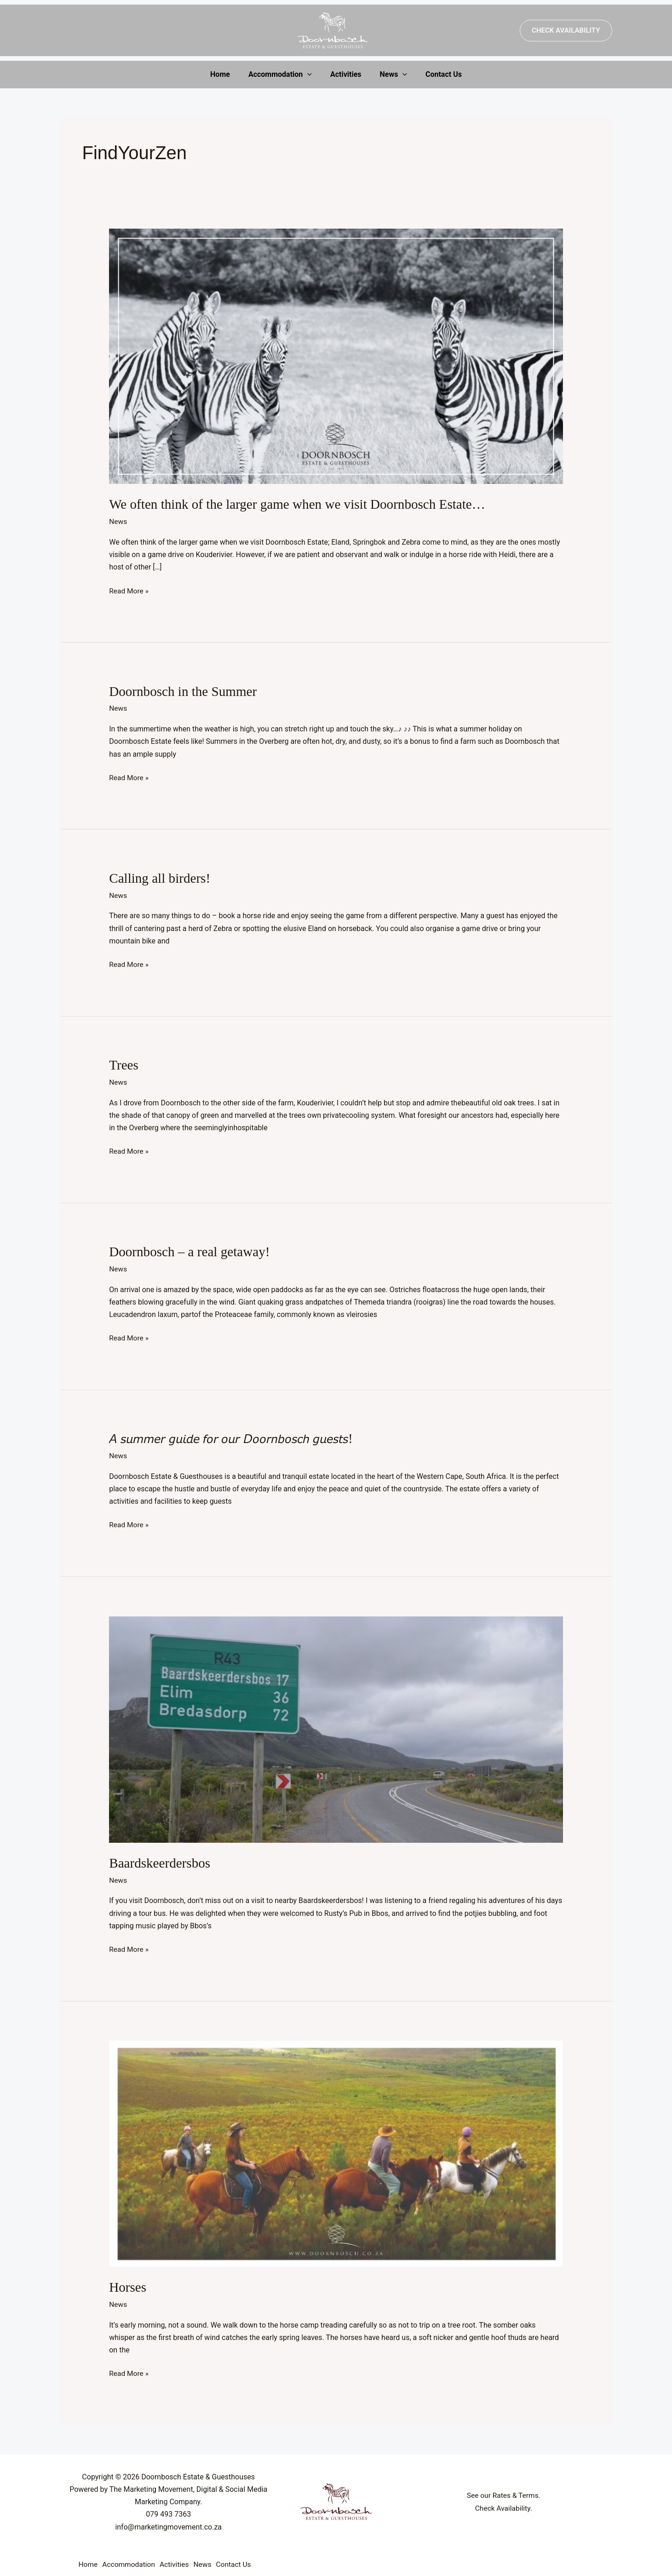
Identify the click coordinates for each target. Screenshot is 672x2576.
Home (227, 74)
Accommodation (284, 74)
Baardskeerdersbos (161, 1858)
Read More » (129, 589)
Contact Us (436, 74)
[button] (566, 30)
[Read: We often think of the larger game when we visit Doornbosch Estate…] (336, 355)
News (389, 74)
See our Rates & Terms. (503, 2490)
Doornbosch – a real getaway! (192, 1249)
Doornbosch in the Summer (185, 690)
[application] (311, 74)
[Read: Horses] (336, 2149)
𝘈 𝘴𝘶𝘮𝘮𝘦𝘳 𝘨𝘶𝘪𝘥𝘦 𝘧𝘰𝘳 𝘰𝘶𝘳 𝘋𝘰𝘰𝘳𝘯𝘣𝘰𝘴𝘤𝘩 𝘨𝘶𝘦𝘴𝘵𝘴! (236, 1435)
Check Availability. (503, 2503)
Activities (346, 74)
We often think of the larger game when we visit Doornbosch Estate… (303, 504)
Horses (128, 2282)
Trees (124, 1062)
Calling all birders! (161, 876)
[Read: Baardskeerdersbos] (336, 1725)
